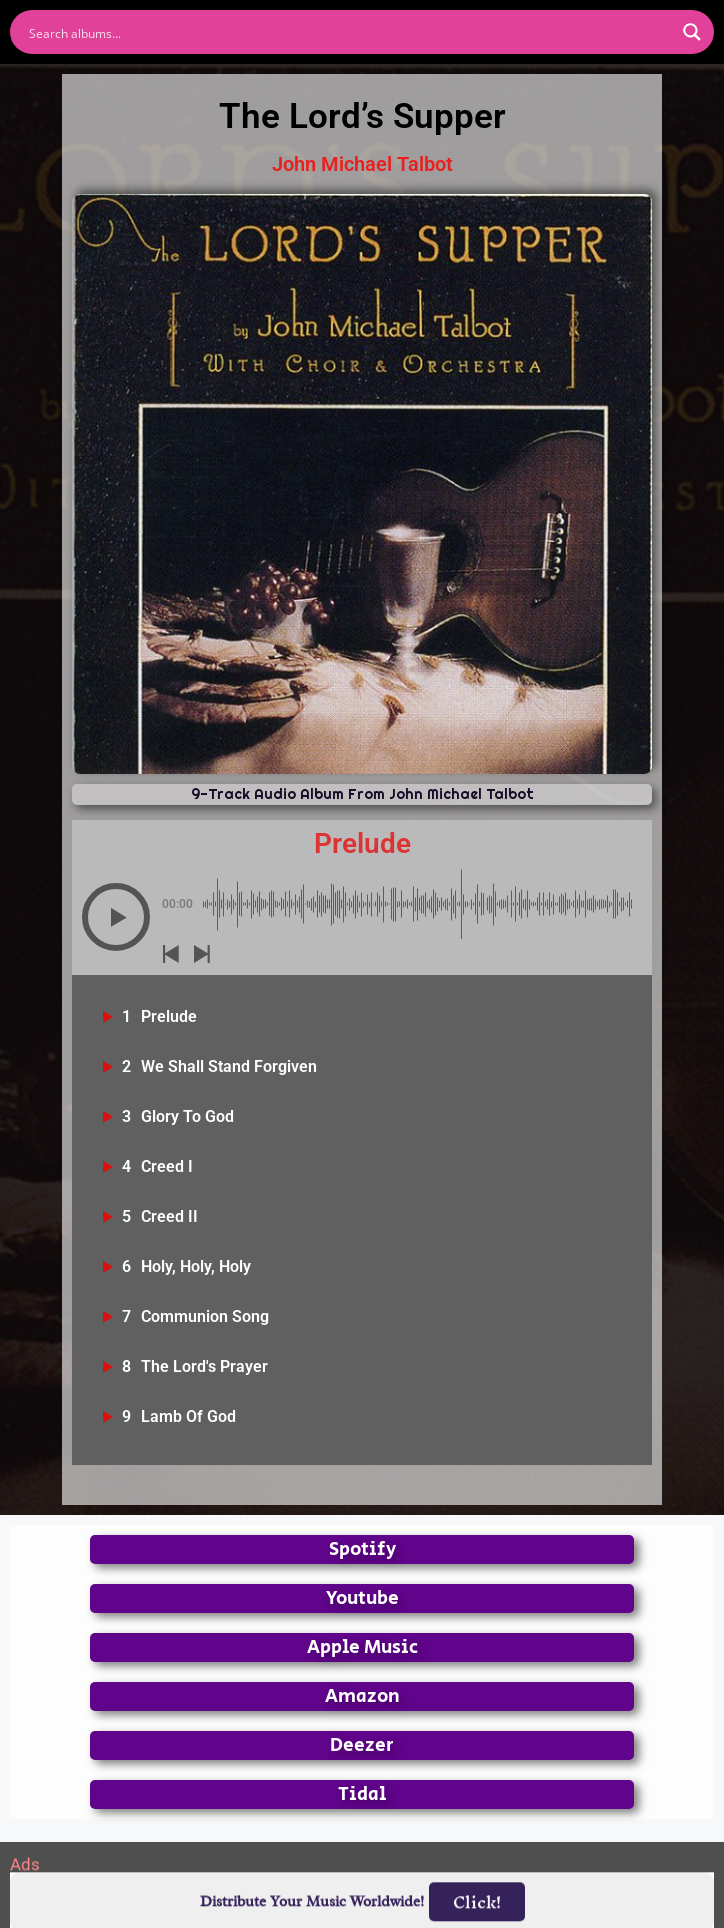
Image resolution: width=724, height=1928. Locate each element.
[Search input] (349, 32)
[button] (116, 917)
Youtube (362, 1598)
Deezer (362, 1745)
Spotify (362, 1549)
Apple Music (362, 1647)
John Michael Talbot (362, 164)
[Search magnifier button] (692, 32)
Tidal (362, 1794)
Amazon (362, 1696)
